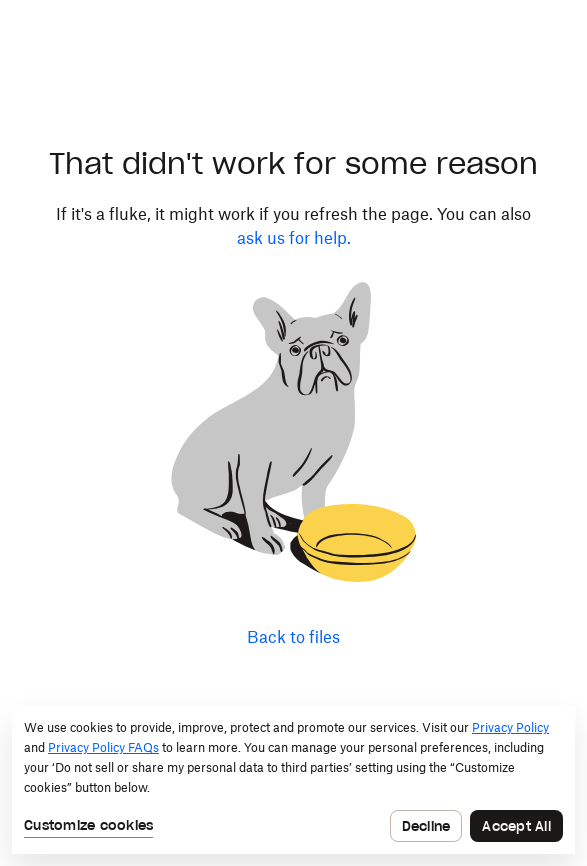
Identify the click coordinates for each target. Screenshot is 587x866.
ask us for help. (294, 238)
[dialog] (293, 780)
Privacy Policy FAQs (103, 747)
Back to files (293, 637)
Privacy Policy (510, 727)
